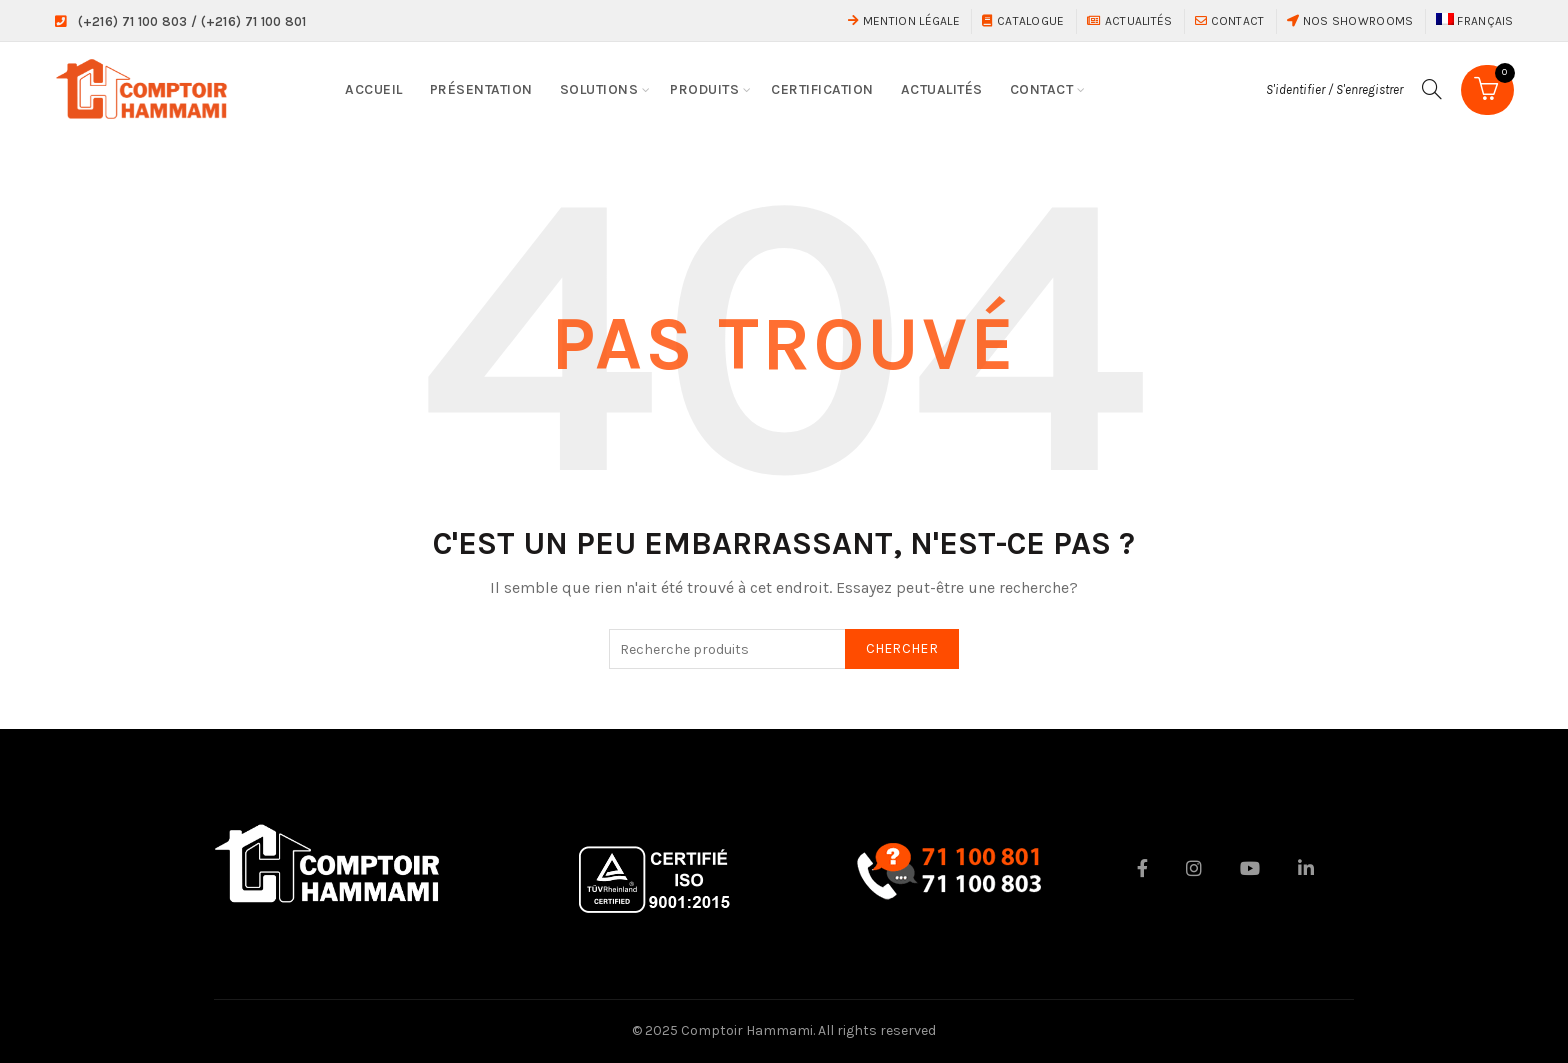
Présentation (481, 89)
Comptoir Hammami (747, 1030)
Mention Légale (904, 21)
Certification (822, 89)
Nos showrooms (1350, 21)
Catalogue (1023, 21)
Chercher (902, 648)
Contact (1230, 21)
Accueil (374, 89)
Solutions (599, 89)
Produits (704, 89)
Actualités (1130, 21)
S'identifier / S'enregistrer (1334, 89)
